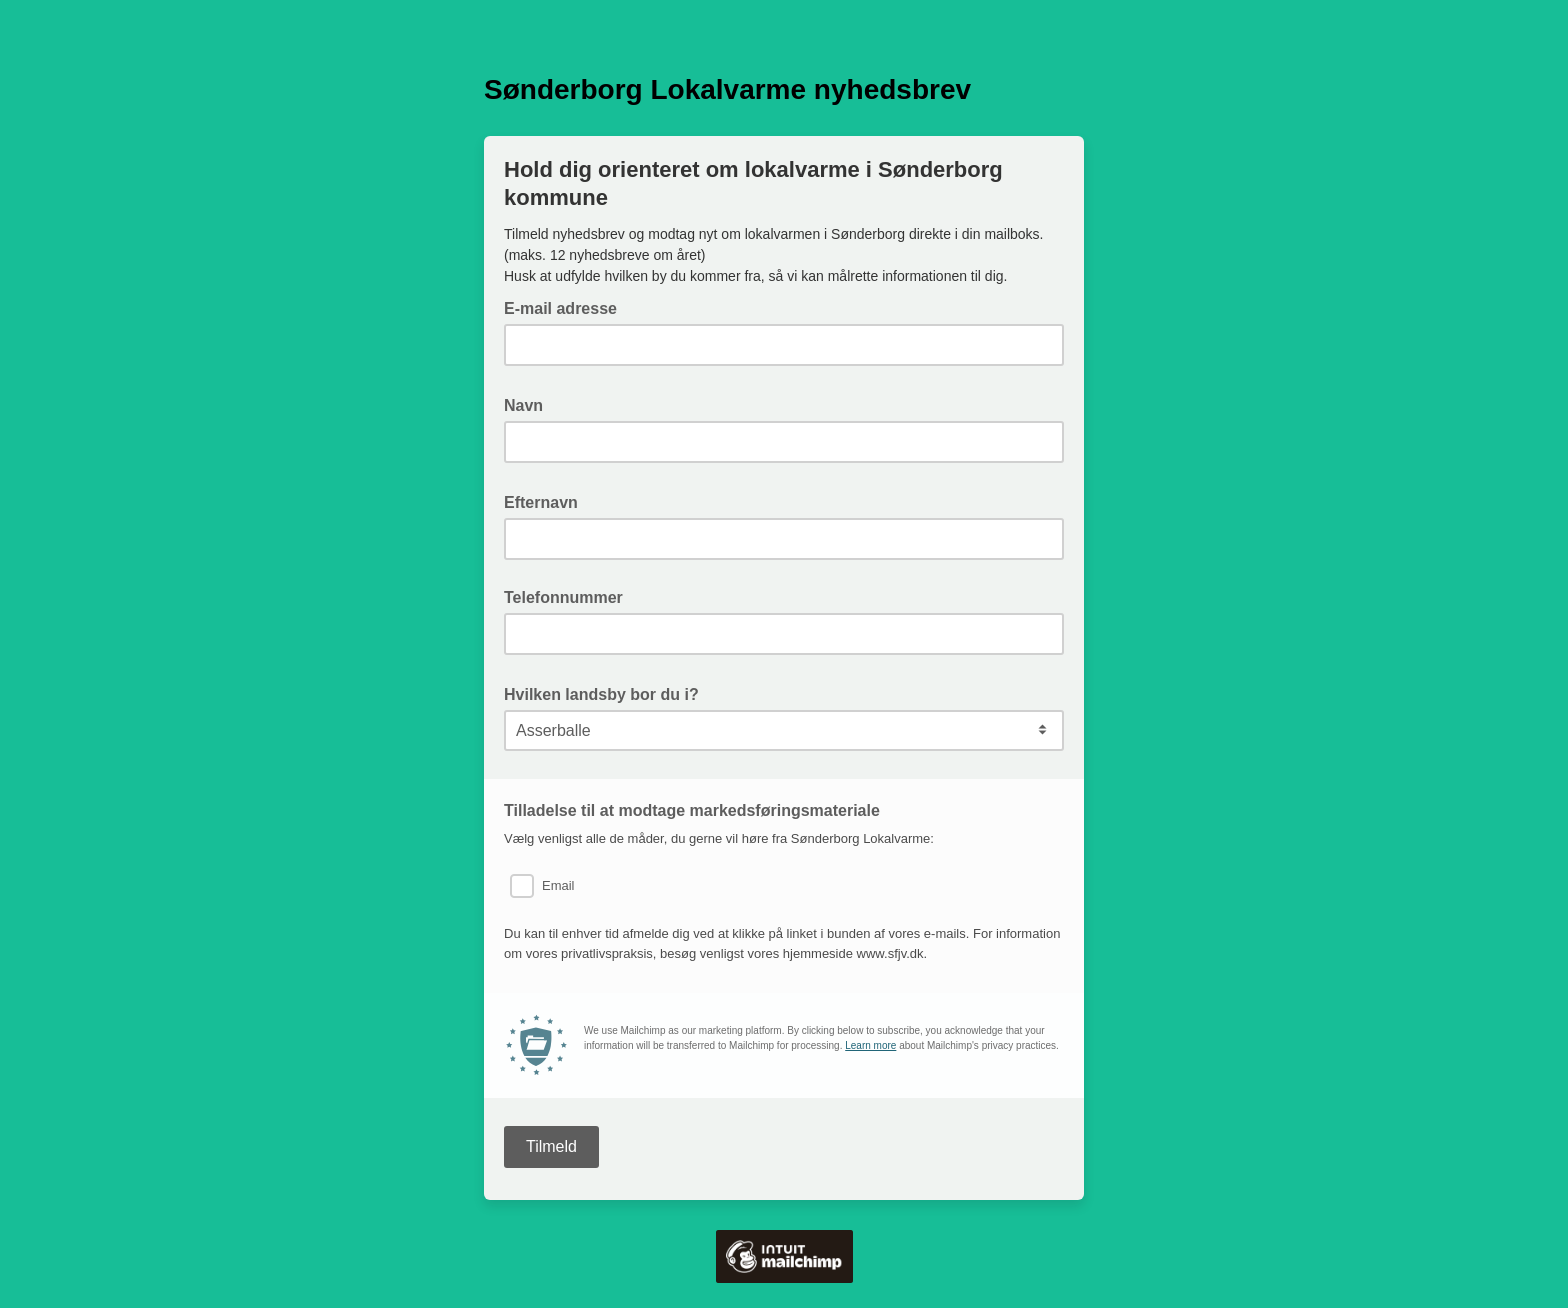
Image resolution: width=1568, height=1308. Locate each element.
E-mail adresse (566, 307)
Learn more (870, 1045)
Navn (529, 404)
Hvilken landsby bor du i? (607, 693)
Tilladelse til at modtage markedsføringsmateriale (692, 810)
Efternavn (547, 501)
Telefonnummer (563, 597)
